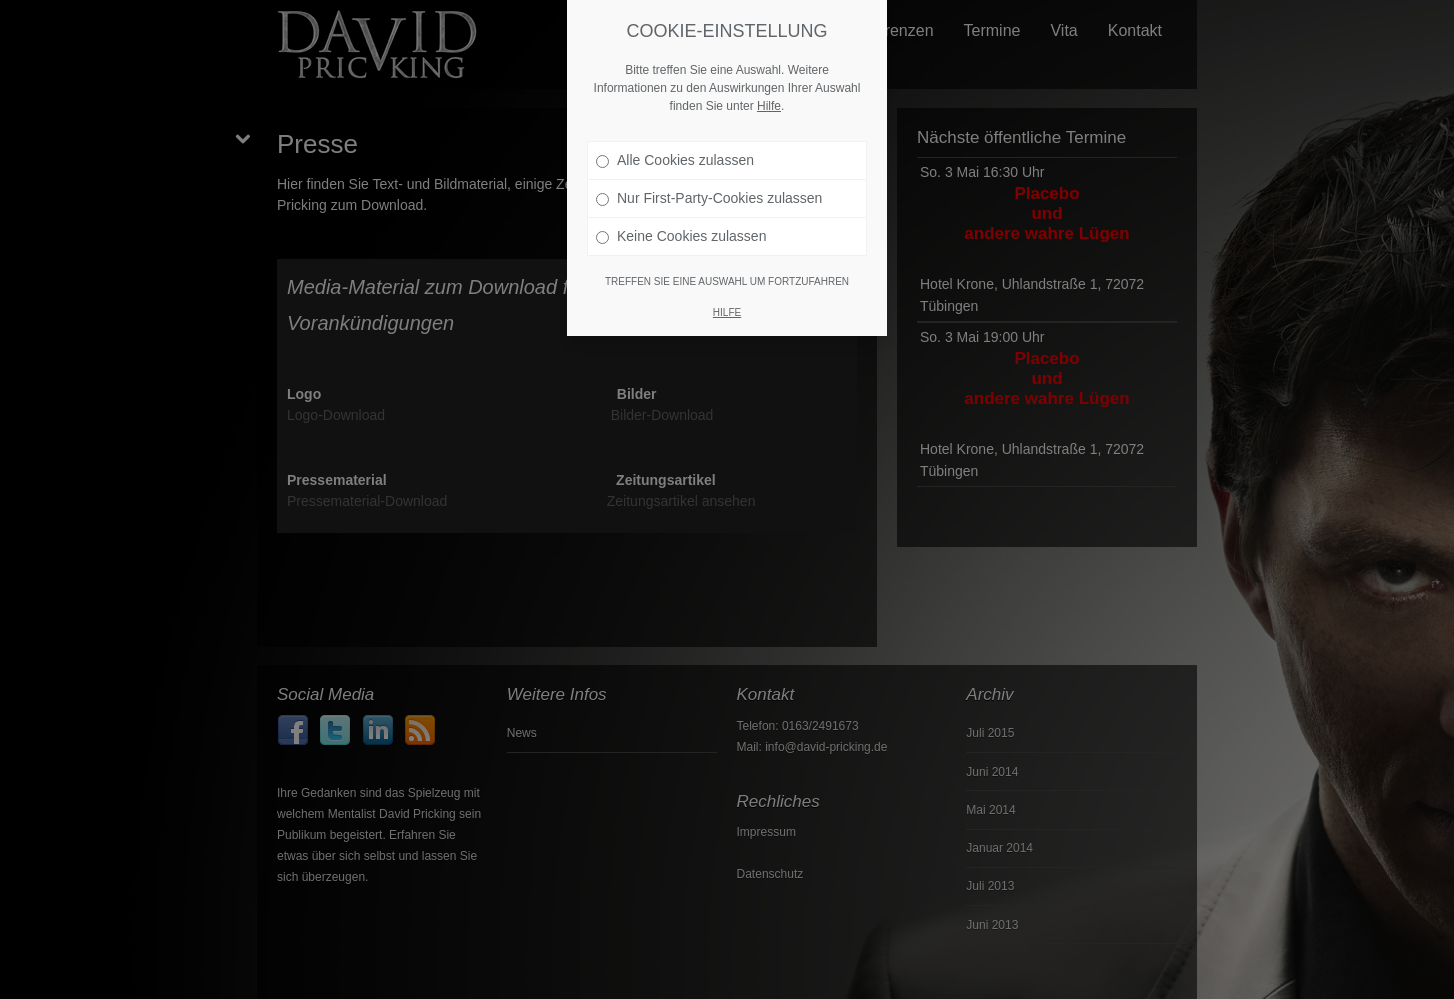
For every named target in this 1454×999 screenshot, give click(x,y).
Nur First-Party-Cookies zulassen (709, 194)
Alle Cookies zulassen (675, 156)
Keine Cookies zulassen (681, 232)
